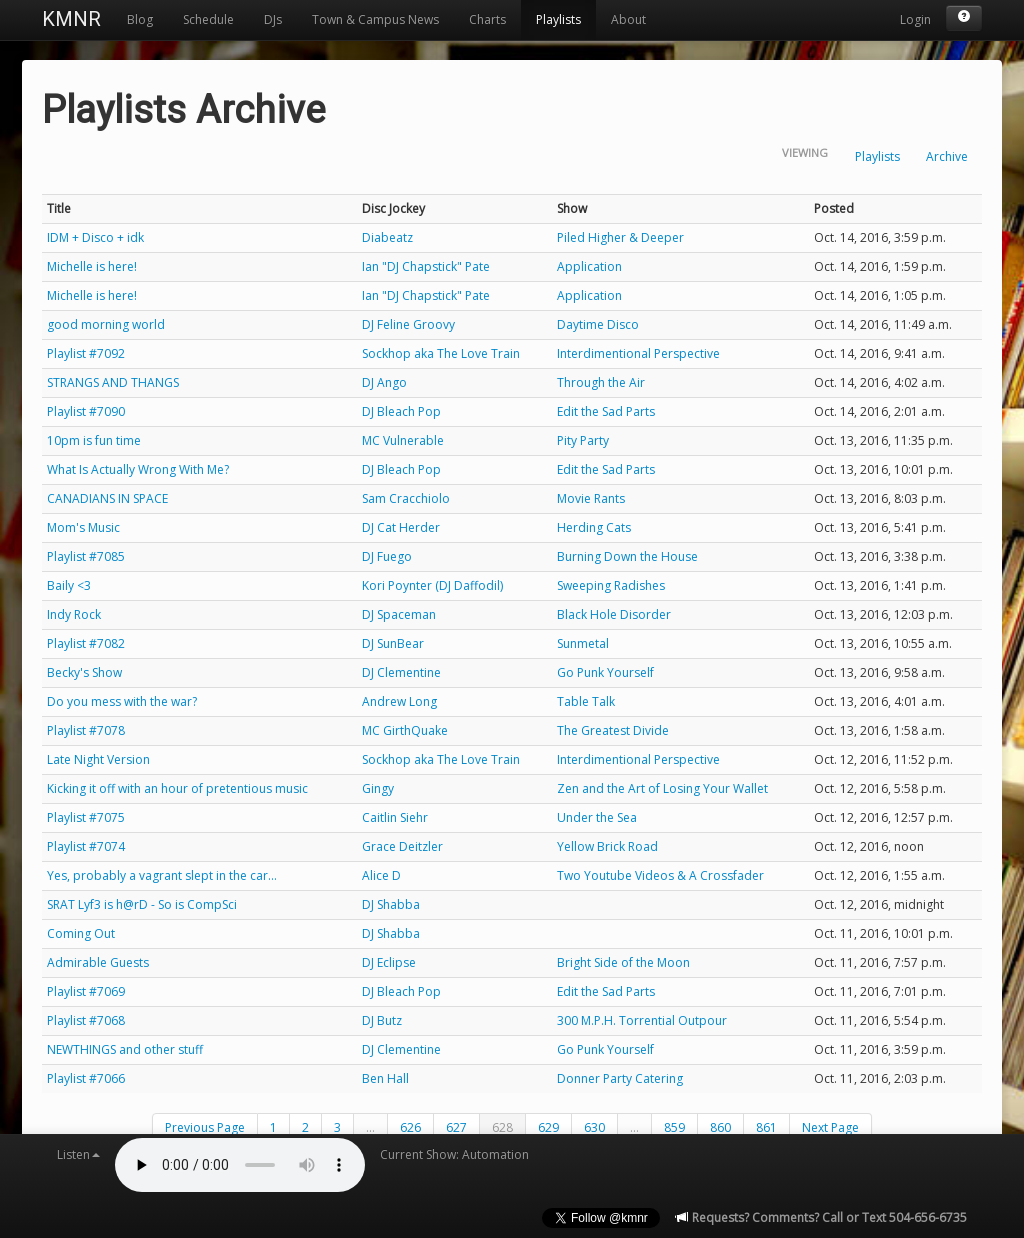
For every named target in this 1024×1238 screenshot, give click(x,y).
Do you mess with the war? (122, 701)
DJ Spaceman (399, 614)
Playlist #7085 (86, 556)
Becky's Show (84, 672)
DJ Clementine (401, 672)
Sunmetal (583, 643)
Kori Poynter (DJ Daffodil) (432, 585)
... (370, 1127)
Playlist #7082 (86, 643)
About (628, 19)
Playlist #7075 (86, 817)
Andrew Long (399, 701)
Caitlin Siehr (395, 817)
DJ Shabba (391, 904)
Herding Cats (594, 527)
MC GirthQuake (405, 730)
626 (410, 1127)
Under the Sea (597, 817)
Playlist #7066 (86, 1078)
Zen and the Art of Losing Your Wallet (662, 788)
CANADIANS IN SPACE (107, 498)
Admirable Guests (98, 962)
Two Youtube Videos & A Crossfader (660, 875)
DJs (273, 19)
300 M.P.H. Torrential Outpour (642, 1020)
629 (548, 1127)
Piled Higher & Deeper (620, 237)
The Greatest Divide (613, 730)
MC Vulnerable (403, 440)
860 (720, 1127)
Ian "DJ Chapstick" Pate (426, 266)
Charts (487, 19)
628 (502, 1127)
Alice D (381, 875)
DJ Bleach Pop (401, 411)
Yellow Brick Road (607, 846)
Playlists (558, 19)
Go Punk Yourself (605, 672)
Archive (947, 156)
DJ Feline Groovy (408, 324)
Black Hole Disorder (614, 614)
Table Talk (586, 701)
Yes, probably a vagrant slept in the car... (162, 875)
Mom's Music (83, 527)
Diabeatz (387, 237)
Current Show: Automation (454, 1154)
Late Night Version (98, 759)
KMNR (71, 19)
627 (456, 1127)
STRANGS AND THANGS (113, 382)
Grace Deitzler (402, 846)
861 (766, 1127)
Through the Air (601, 382)
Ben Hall (385, 1078)
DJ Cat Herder (401, 527)
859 (674, 1127)
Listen (78, 1154)
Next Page (830, 1127)
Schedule (208, 19)
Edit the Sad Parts (606, 411)
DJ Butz (382, 1020)
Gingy (378, 788)
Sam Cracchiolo (406, 498)
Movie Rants (591, 498)
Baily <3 (69, 585)
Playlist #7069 (86, 991)
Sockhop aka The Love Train (441, 353)
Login (915, 19)
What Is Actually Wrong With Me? (138, 469)
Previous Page (205, 1127)
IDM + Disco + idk (95, 237)
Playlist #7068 (86, 1020)
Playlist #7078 (86, 730)
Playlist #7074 (86, 846)
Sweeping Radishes (611, 585)
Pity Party (583, 440)
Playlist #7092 (86, 353)
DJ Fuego (387, 556)
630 (594, 1127)
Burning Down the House (627, 556)
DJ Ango (384, 382)
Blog (140, 19)
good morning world (106, 324)
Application (589, 266)
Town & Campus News (375, 19)
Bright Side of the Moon (623, 962)
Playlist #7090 (86, 411)
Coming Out (81, 933)
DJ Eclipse (389, 962)
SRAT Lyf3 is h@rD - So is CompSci (142, 904)
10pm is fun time (94, 440)
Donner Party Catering (620, 1078)
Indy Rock (74, 614)
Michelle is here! (92, 266)
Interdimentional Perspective (638, 353)
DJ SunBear (393, 643)
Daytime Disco (598, 324)
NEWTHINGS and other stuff (125, 1049)
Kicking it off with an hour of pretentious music (177, 788)
